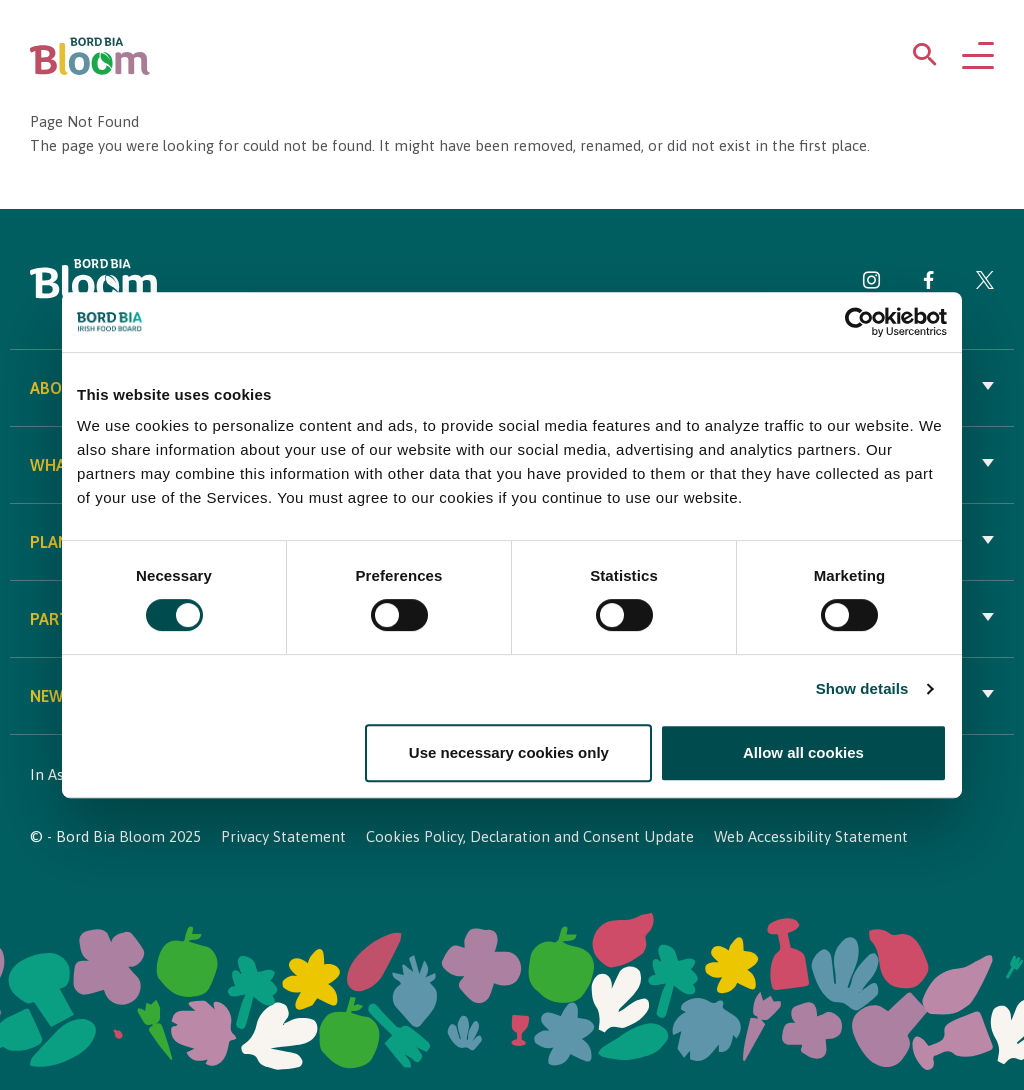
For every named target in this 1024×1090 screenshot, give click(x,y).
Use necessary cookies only (509, 752)
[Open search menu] (925, 58)
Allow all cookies (803, 752)
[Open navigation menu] (978, 57)
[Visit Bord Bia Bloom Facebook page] (928, 283)
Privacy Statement (283, 836)
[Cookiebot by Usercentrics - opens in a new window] (859, 322)
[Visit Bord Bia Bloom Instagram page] (872, 283)
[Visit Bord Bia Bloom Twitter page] (985, 283)
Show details (862, 688)
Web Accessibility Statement (811, 836)
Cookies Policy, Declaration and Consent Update (530, 836)
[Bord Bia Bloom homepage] (90, 56)
